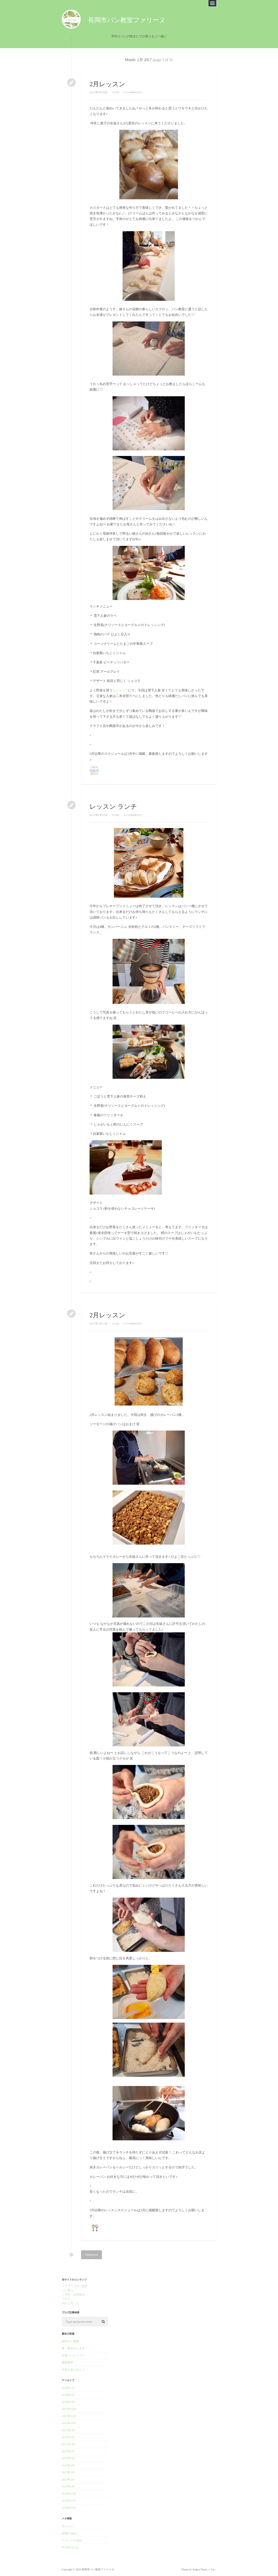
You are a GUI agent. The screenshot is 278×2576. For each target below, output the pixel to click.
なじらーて (121, 689)
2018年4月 (68, 2393)
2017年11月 (69, 2414)
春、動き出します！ (75, 2346)
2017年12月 (69, 2407)
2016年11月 (69, 2498)
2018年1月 (68, 2400)
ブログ (66, 2297)
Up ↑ (213, 2566)
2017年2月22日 (99, 813)
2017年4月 (68, 2463)
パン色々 (67, 2288)
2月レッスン (109, 82)
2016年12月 (69, 2491)
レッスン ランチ (115, 805)
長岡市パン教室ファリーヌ (129, 19)
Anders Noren (199, 2566)
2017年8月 (68, 2435)
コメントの (72, 2537)
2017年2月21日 (99, 1322)
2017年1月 (68, 2484)
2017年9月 (68, 2428)
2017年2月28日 (99, 90)
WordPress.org (70, 2544)
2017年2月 (68, 2477)
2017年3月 (68, 2470)
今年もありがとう (73, 2367)
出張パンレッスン (73, 2353)
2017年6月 (68, 2449)
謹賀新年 (67, 2360)
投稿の (69, 2530)
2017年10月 (69, 2421)
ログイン (67, 2523)
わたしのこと (70, 2301)
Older (91, 2253)
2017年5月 (68, 2456)
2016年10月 (69, 2505)
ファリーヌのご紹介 (75, 2284)
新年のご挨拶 (70, 2339)
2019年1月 (68, 2386)
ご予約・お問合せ (73, 2293)
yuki (116, 90)
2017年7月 (68, 2442)
